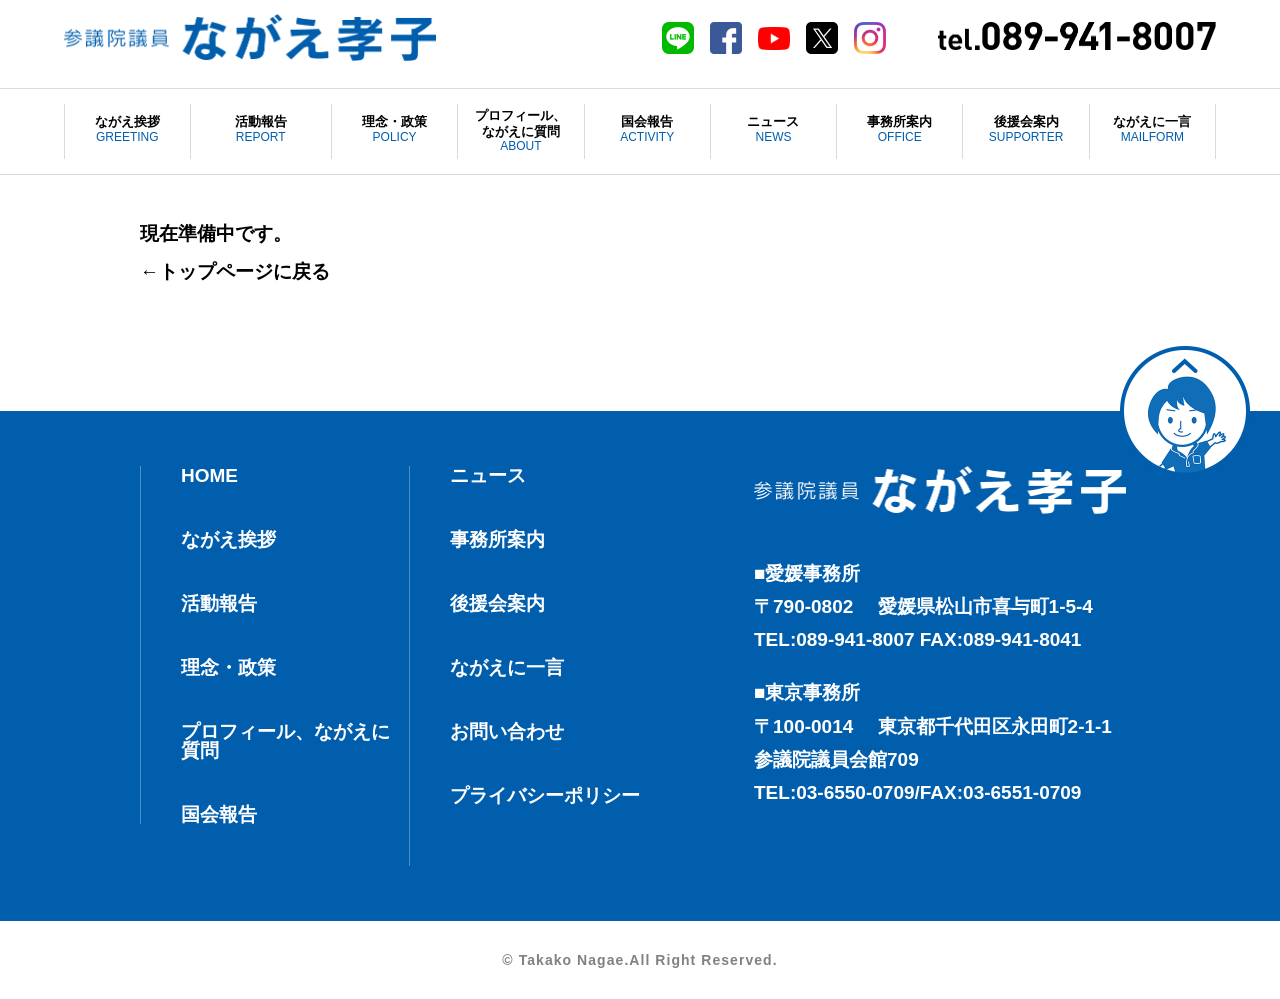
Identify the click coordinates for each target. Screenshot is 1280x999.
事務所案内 (899, 129)
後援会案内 (1025, 129)
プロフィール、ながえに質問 (520, 131)
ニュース (773, 129)
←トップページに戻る (235, 271)
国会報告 (647, 129)
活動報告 (261, 129)
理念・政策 (394, 129)
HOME (209, 475)
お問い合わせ (507, 731)
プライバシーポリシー (545, 795)
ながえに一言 (1152, 129)
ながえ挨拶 (127, 129)
